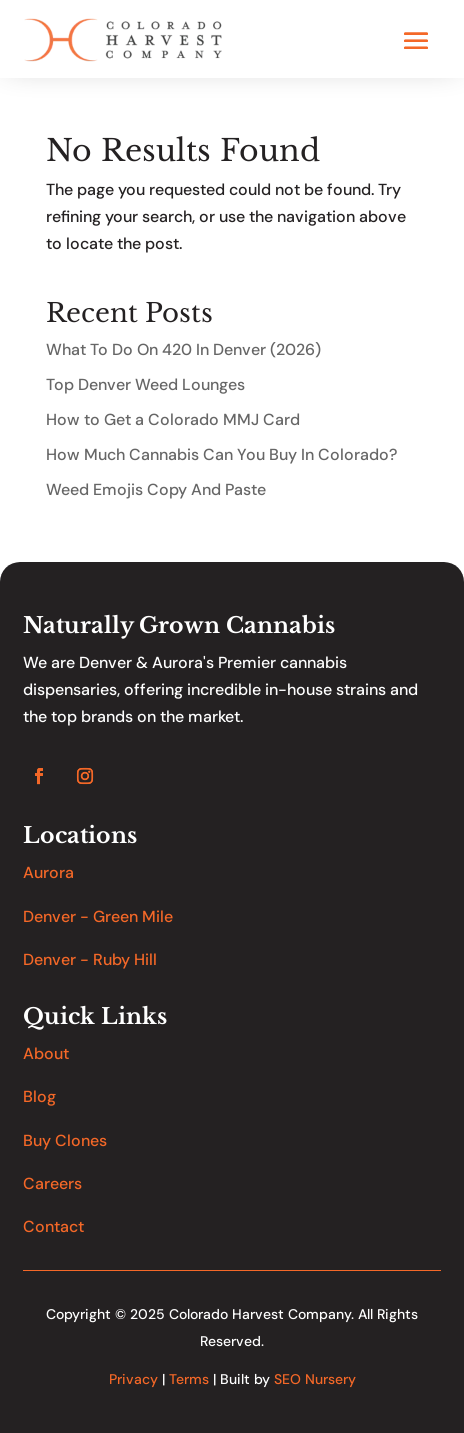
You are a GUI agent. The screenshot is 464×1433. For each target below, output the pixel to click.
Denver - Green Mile (98, 916)
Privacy (133, 1379)
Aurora (48, 872)
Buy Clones (65, 1140)
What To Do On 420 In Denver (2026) (183, 349)
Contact (53, 1226)
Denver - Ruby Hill (90, 959)
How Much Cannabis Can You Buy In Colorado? (221, 454)
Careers (52, 1183)
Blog (39, 1096)
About (46, 1053)
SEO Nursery (315, 1379)
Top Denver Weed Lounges (145, 384)
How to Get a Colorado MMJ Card (173, 419)
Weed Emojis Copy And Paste (156, 489)
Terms (189, 1379)
